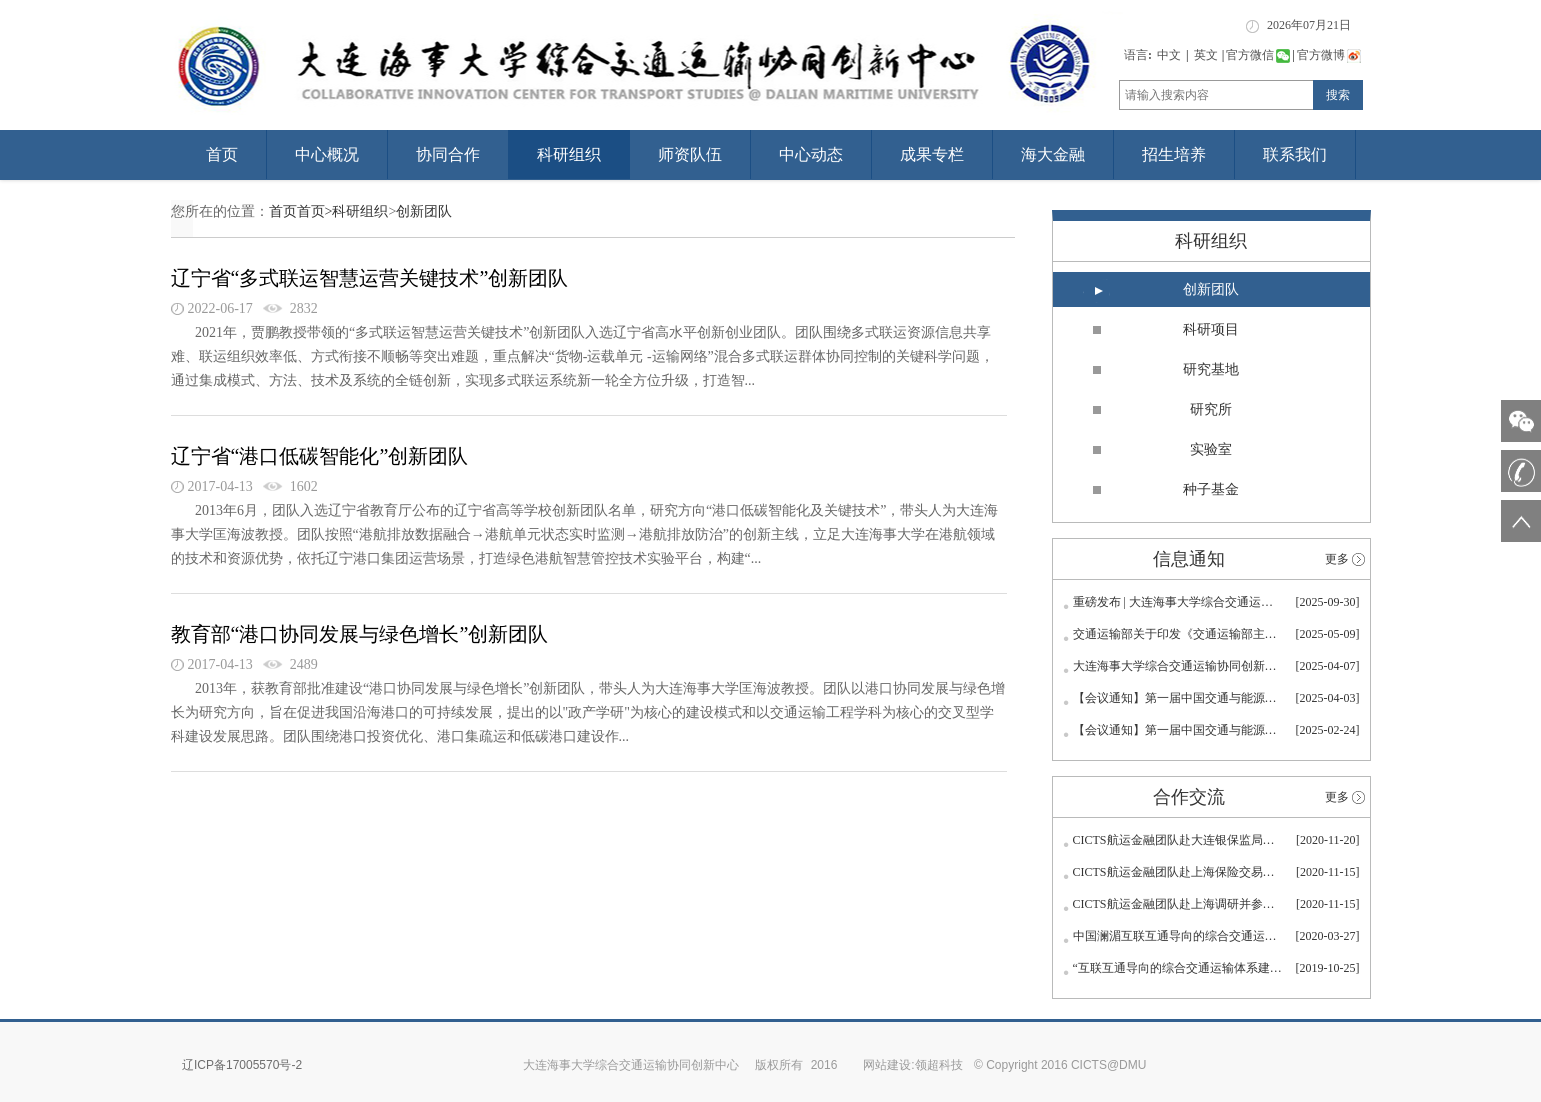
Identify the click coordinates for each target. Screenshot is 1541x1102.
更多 (1337, 559)
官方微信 (1258, 55)
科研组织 (569, 154)
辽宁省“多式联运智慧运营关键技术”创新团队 (370, 278)
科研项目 (1211, 329)
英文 (1206, 55)
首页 (222, 154)
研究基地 (1211, 369)
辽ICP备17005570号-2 (242, 1065)
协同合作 (448, 154)
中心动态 (811, 154)
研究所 (1211, 409)
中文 (1169, 55)
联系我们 (1295, 154)
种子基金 (1211, 489)
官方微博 (1329, 55)
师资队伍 (690, 154)
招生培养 (1174, 154)
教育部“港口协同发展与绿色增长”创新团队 (360, 634)
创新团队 (424, 211)
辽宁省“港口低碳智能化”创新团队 (320, 456)
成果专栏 (932, 154)
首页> (315, 211)
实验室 (1211, 449)
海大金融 (1053, 154)
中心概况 (327, 154)
